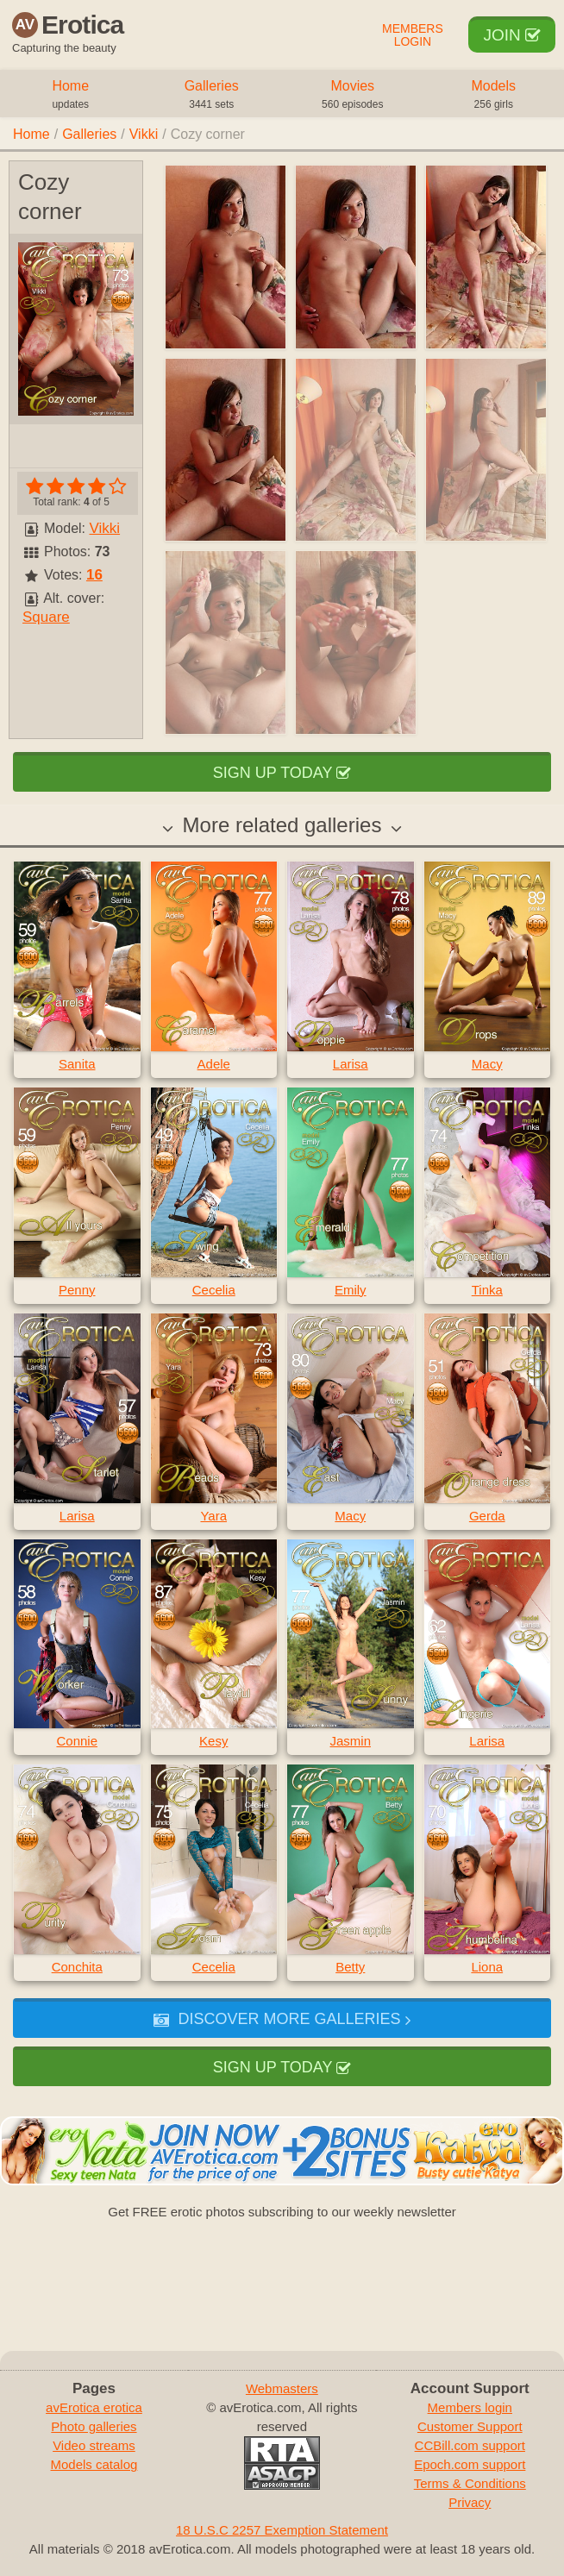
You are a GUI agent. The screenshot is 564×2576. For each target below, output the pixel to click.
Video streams (94, 2445)
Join (512, 35)
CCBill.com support (470, 2445)
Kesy (213, 1740)
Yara (213, 1515)
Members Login (412, 35)
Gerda (487, 1515)
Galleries (212, 95)
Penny (77, 1289)
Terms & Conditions (470, 2483)
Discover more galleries (282, 2019)
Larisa (350, 1063)
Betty (350, 1966)
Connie (76, 1740)
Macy (487, 1063)
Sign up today (282, 772)
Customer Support (470, 2426)
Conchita (77, 1966)
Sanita (77, 1063)
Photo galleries (93, 2426)
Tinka (487, 1289)
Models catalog (94, 2464)
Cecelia (213, 1289)
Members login (470, 2407)
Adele (213, 1063)
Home (70, 95)
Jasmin (350, 1740)
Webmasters (282, 2388)
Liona (487, 1966)
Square (46, 617)
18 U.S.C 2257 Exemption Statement (282, 2530)
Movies (352, 95)
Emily (351, 1289)
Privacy (469, 2502)
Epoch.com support (469, 2464)
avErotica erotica (94, 2407)
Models (494, 95)
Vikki (144, 134)
